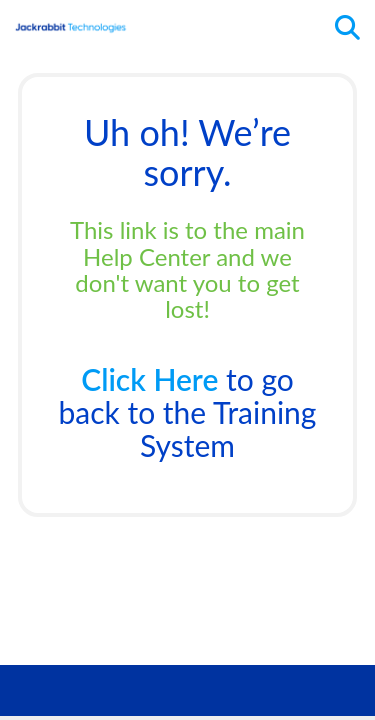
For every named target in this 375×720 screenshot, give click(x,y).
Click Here (149, 379)
